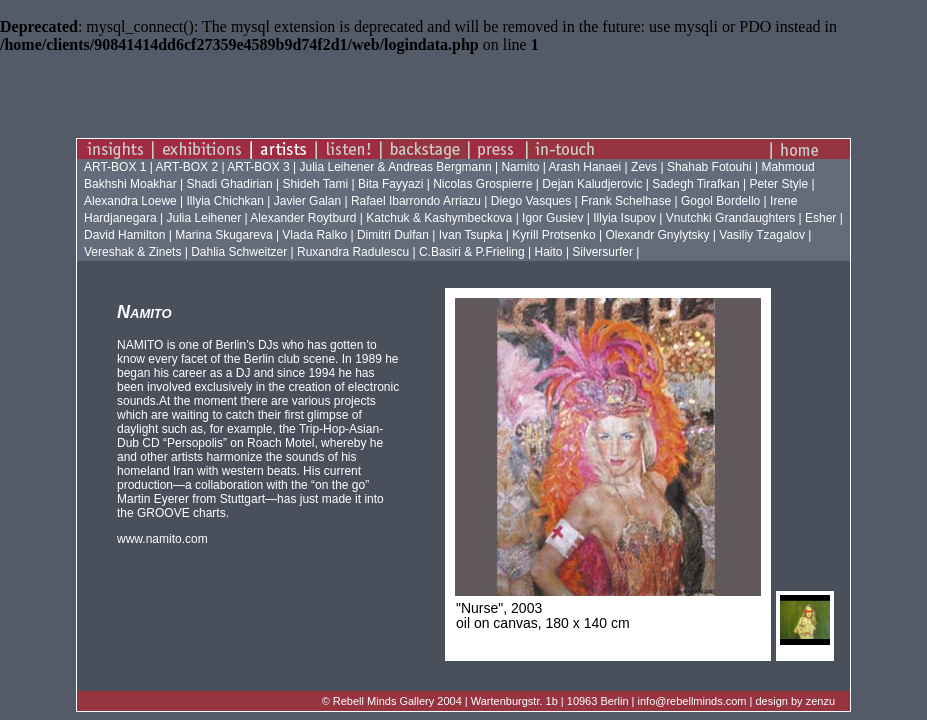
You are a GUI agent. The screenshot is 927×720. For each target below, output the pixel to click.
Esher (820, 218)
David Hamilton (124, 235)
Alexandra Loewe (130, 201)
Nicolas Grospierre (482, 184)
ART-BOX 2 (189, 167)
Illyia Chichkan (225, 201)
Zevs (644, 167)
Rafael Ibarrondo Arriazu (416, 201)
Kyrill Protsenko (553, 235)
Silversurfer (602, 252)
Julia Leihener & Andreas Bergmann (395, 167)
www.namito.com (162, 539)
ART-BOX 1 (117, 167)
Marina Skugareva (223, 235)
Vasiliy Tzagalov (762, 235)
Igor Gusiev (552, 218)
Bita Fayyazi (390, 184)
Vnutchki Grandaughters (730, 218)
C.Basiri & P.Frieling (472, 252)
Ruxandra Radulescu (353, 252)
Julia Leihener (204, 218)
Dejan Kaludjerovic (592, 184)
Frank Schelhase (626, 201)
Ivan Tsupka (471, 235)
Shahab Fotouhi (709, 167)
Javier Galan (307, 201)
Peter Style (778, 184)
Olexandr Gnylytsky (657, 235)
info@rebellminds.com (692, 701)
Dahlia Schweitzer (239, 252)
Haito (549, 252)
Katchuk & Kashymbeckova (439, 218)
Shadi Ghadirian (230, 184)
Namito (521, 167)
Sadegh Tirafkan (695, 184)
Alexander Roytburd (303, 218)
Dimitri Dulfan (393, 235)
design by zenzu (796, 701)
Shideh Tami (315, 184)
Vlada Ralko (314, 235)
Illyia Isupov (624, 218)
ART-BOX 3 (260, 167)
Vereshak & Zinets (132, 252)
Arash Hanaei (585, 167)
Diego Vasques (531, 201)
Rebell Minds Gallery (383, 701)
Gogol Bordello (720, 201)
